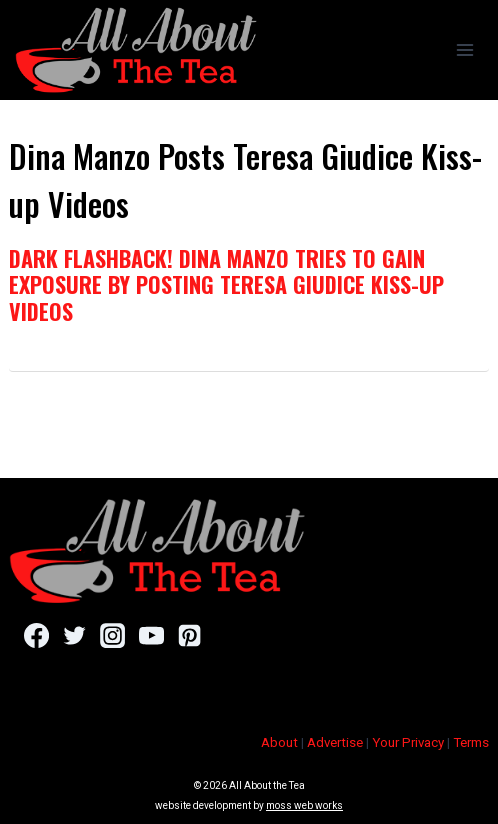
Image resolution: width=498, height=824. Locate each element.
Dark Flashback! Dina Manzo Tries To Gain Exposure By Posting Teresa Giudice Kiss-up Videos (226, 284)
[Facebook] (36, 636)
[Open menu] (464, 49)
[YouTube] (151, 636)
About (279, 742)
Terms (471, 742)
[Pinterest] (189, 636)
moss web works (304, 805)
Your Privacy (408, 742)
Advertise (335, 742)
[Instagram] (112, 636)
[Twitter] (74, 636)
